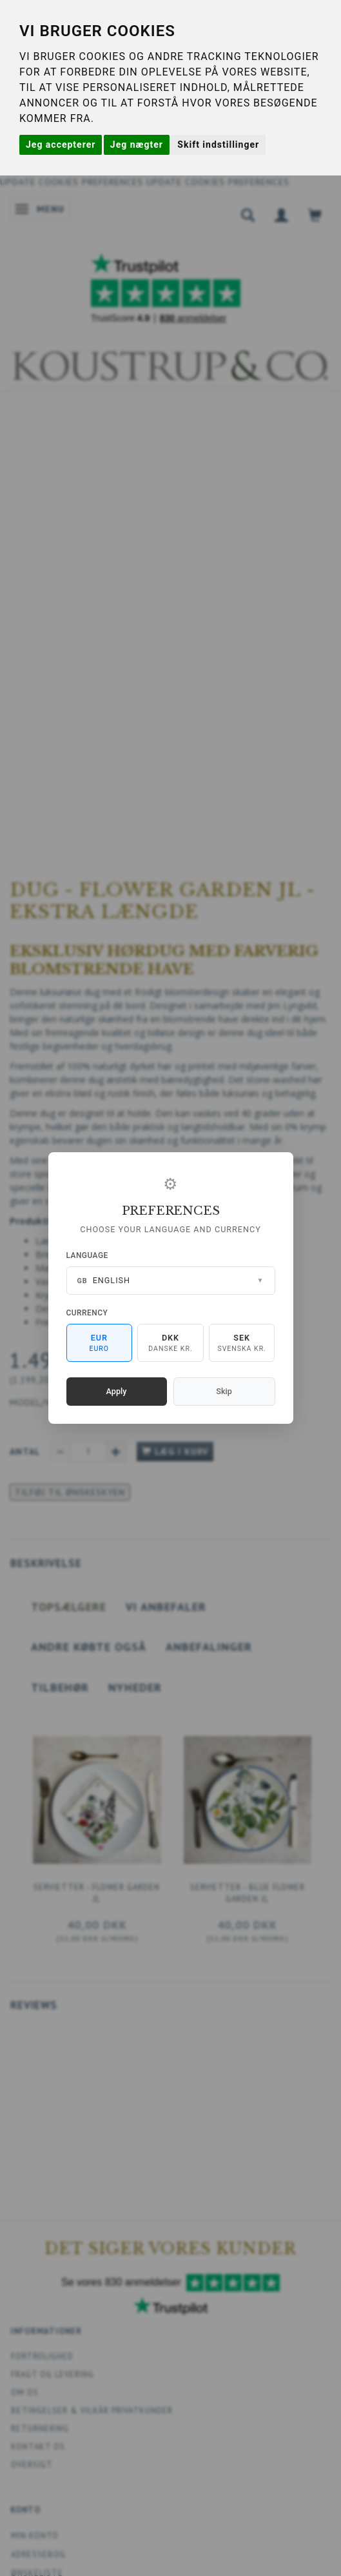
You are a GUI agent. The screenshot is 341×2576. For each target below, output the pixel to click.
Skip (223, 1391)
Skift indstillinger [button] (218, 144)
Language (87, 1255)
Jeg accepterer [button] (60, 144)
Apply (116, 1391)
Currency (87, 1312)
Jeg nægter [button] (136, 144)
